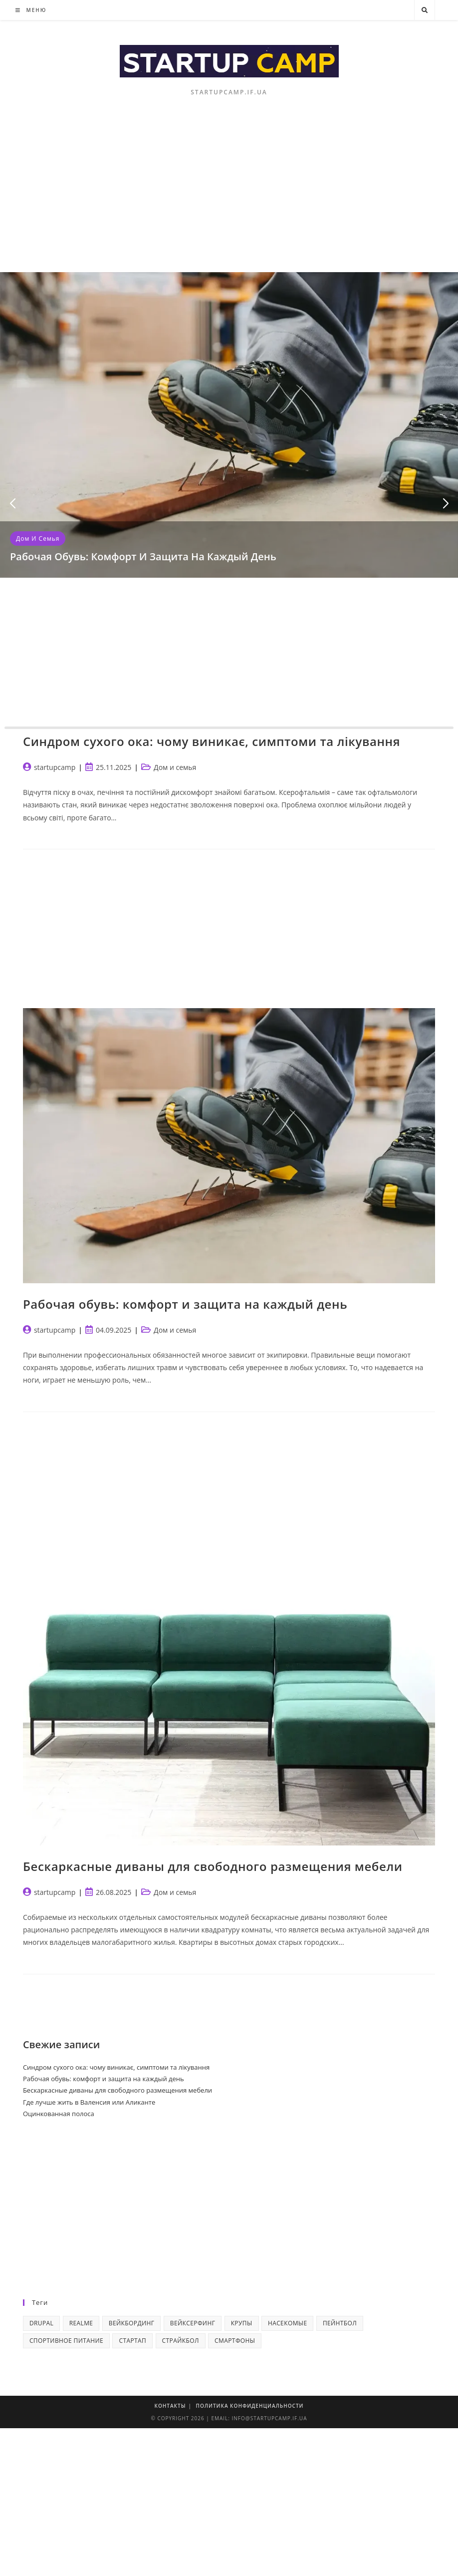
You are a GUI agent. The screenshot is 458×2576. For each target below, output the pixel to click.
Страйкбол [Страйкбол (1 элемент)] (180, 2340)
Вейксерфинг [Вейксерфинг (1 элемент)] (192, 2323)
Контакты (170, 2405)
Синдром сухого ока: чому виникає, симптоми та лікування (211, 741)
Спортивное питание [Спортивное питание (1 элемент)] (66, 2340)
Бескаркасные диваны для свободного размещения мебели (213, 1866)
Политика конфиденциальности (250, 2405)
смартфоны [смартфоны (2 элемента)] (235, 2340)
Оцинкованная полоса (58, 2113)
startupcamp (54, 767)
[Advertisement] (229, 197)
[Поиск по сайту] (425, 10)
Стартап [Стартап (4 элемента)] (132, 2340)
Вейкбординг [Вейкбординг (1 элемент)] (132, 2323)
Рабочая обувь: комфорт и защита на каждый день (143, 556)
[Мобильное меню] (31, 10)
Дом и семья (37, 538)
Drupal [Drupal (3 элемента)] (41, 2323)
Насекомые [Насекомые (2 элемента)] (287, 2323)
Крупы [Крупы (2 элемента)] (241, 2323)
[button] (12, 503)
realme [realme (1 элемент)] (81, 2323)
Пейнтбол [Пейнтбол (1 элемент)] (340, 2323)
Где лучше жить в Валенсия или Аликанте (89, 2102)
